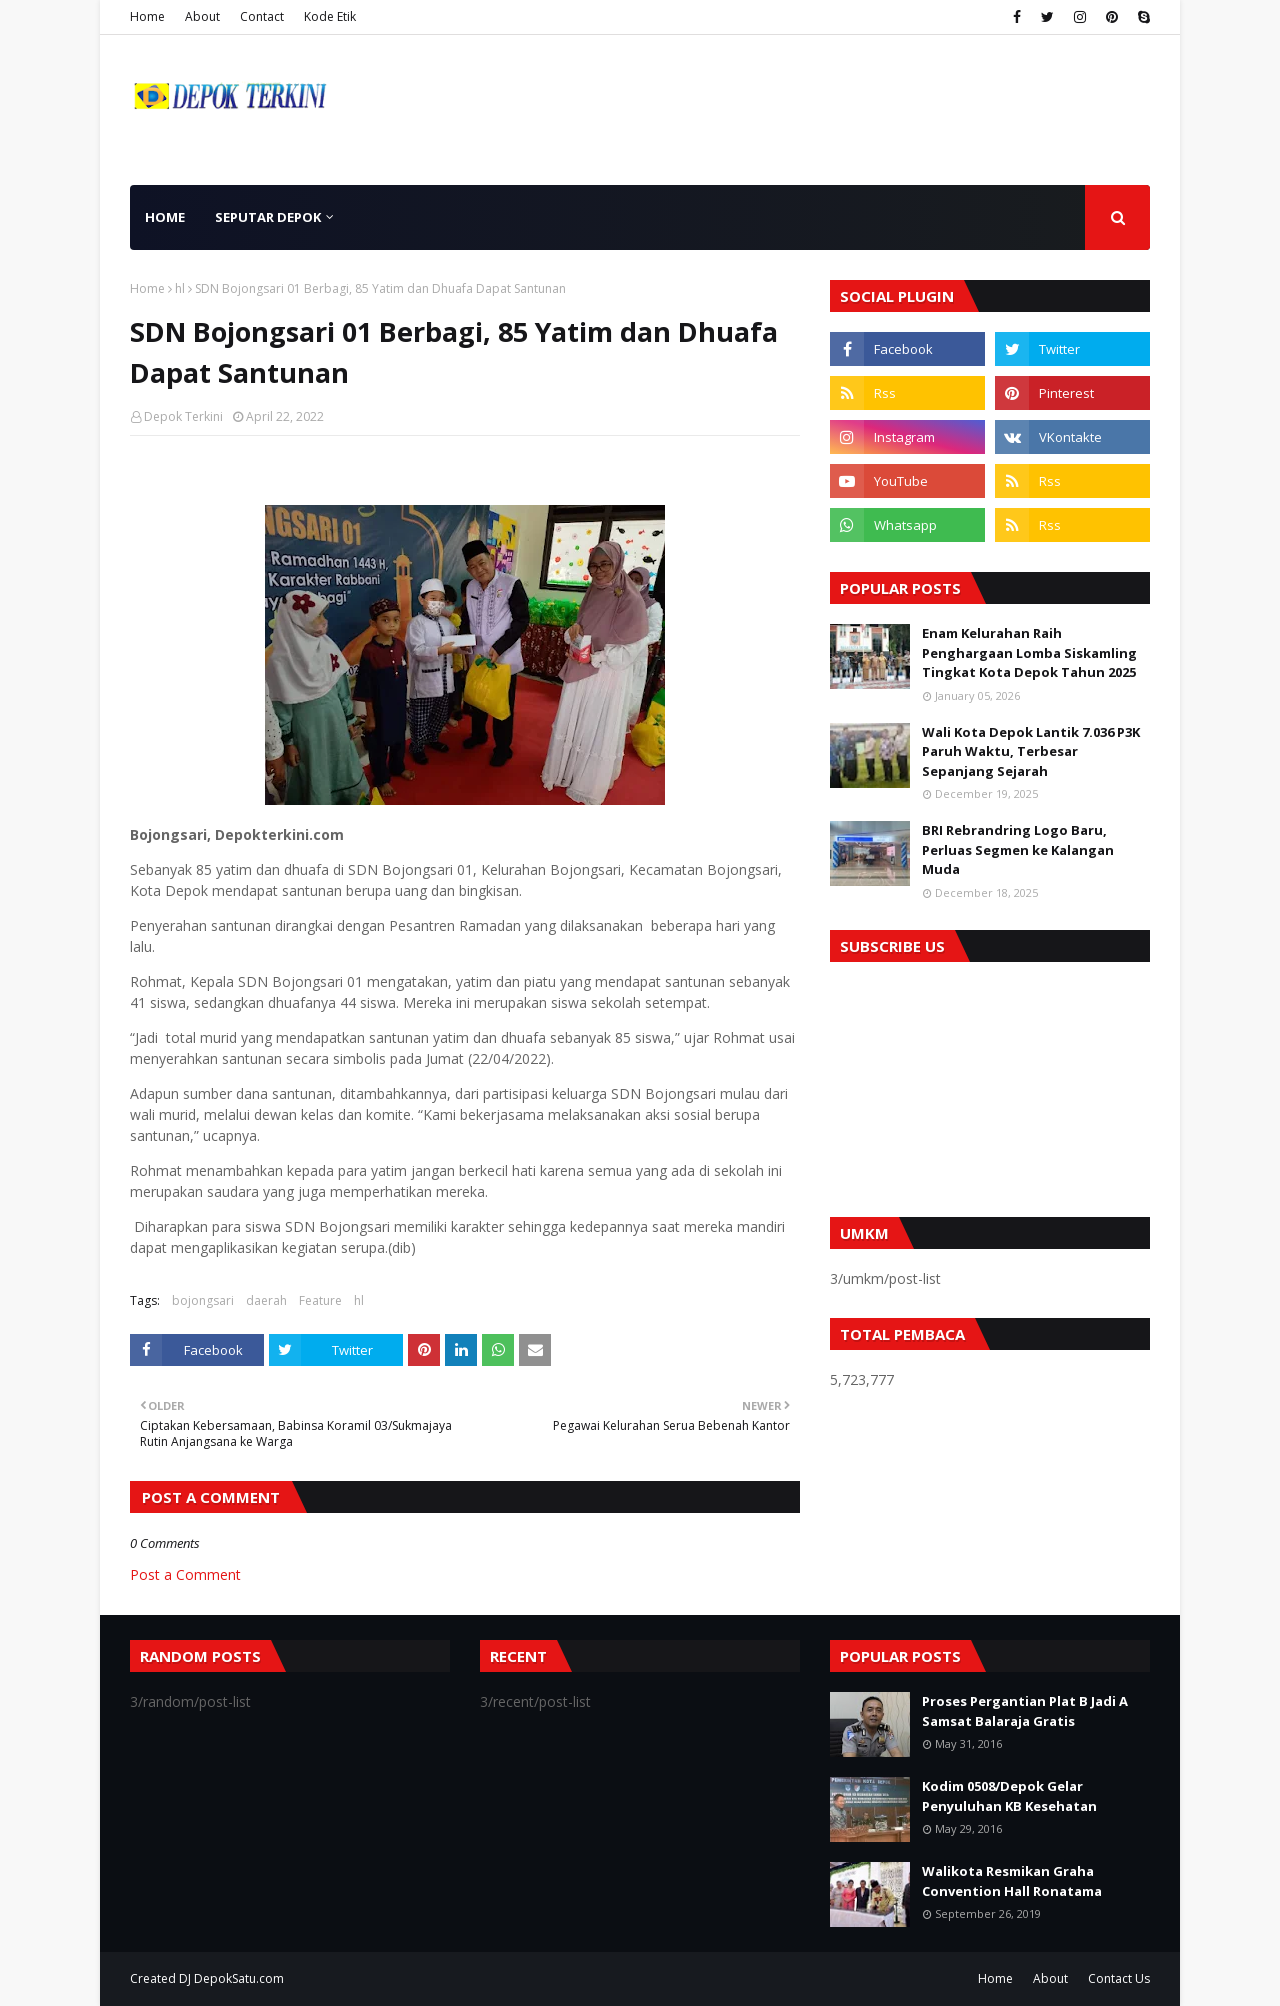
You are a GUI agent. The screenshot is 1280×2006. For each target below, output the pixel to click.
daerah (266, 1300)
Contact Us (1119, 1978)
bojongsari (203, 1300)
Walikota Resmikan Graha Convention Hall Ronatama (1012, 1881)
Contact (262, 16)
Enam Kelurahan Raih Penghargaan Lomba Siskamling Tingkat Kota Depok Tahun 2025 (1029, 652)
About (202, 16)
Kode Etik (330, 16)
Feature (320, 1300)
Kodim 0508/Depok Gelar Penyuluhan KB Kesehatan (1009, 1796)
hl (180, 288)
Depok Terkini (183, 416)
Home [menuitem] (165, 217)
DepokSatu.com (239, 1978)
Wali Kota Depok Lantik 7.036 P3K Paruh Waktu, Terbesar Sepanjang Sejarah (1031, 751)
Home (147, 16)
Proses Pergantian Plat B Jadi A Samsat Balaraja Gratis (1025, 1711)
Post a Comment (185, 1574)
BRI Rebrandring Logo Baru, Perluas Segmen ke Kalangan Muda (1018, 849)
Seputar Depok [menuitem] (268, 217)
